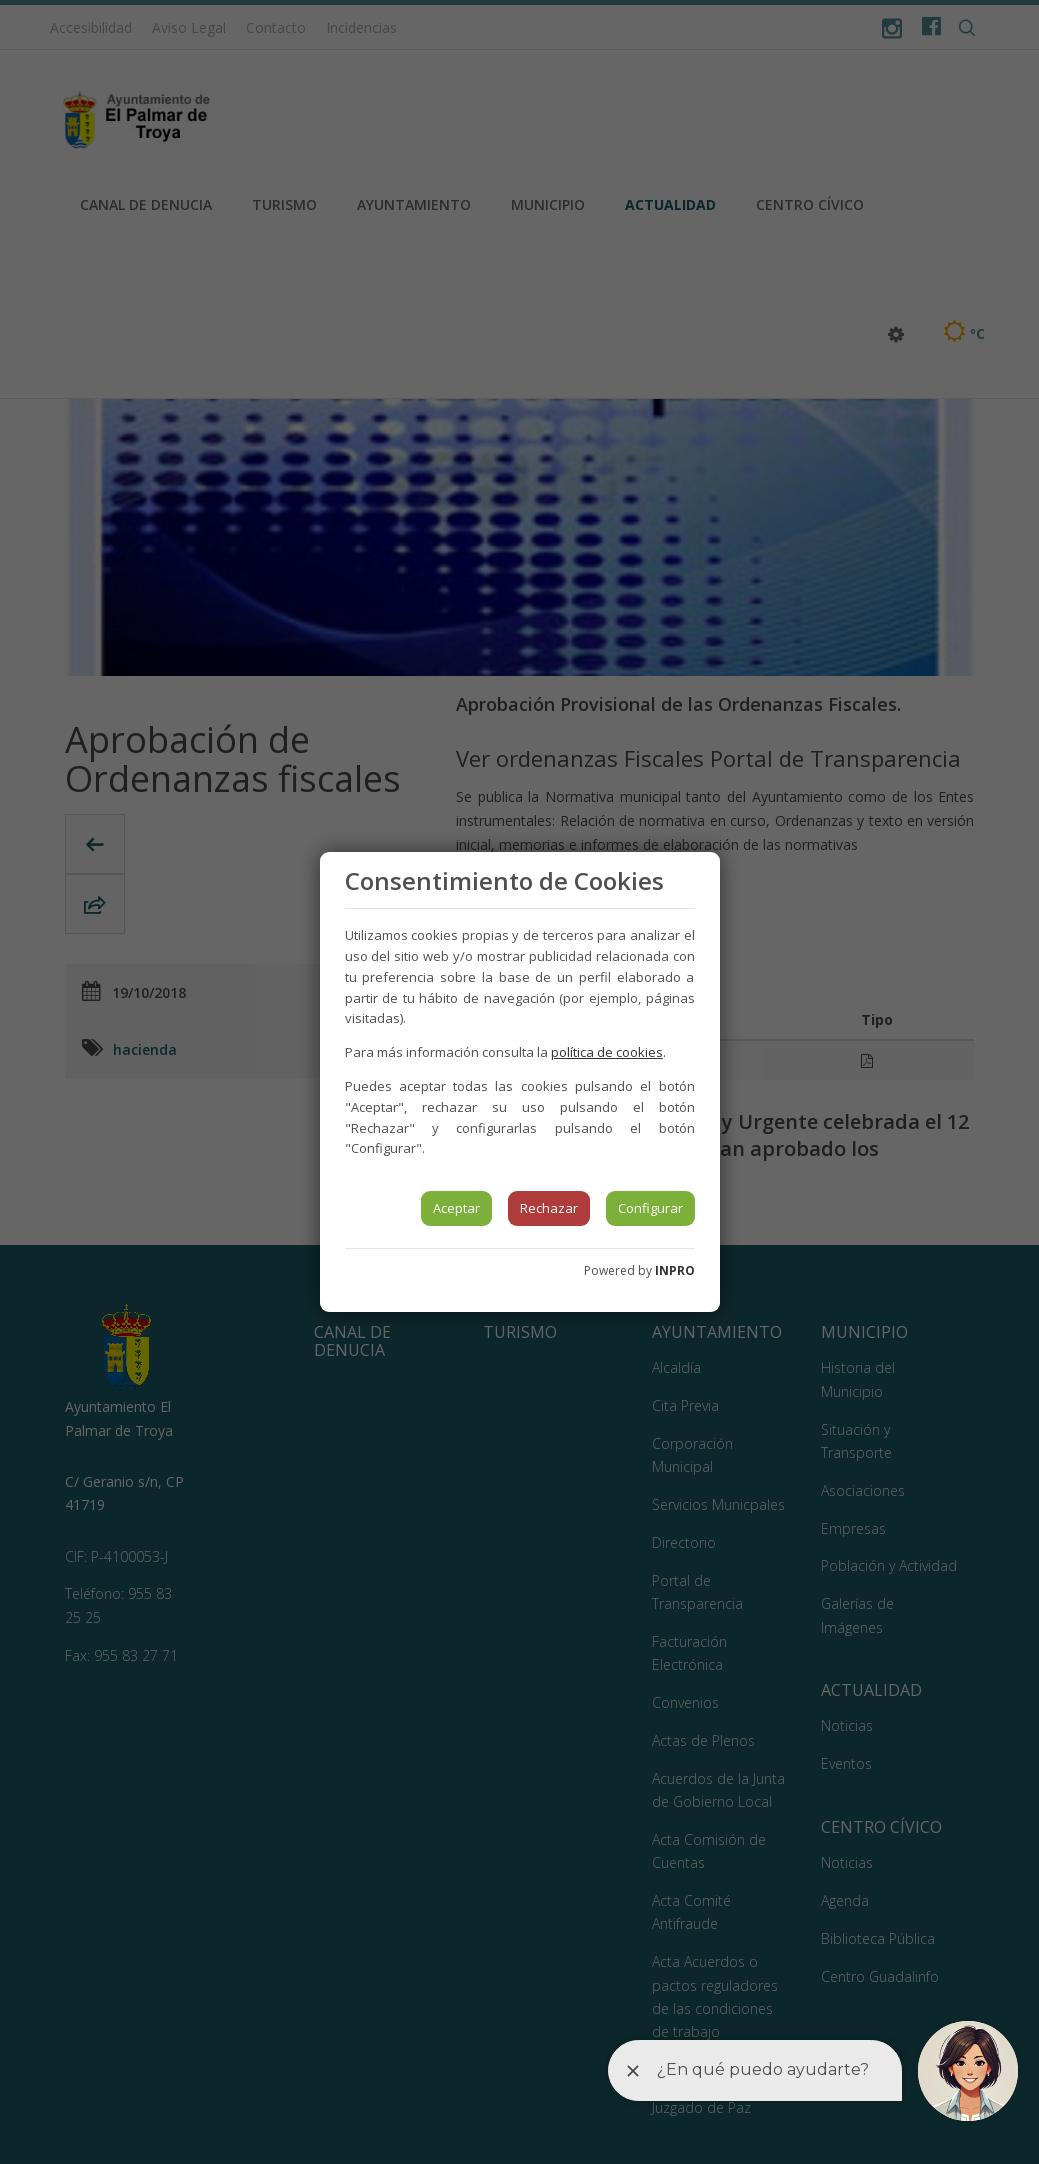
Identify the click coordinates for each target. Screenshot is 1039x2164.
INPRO (675, 1270)
